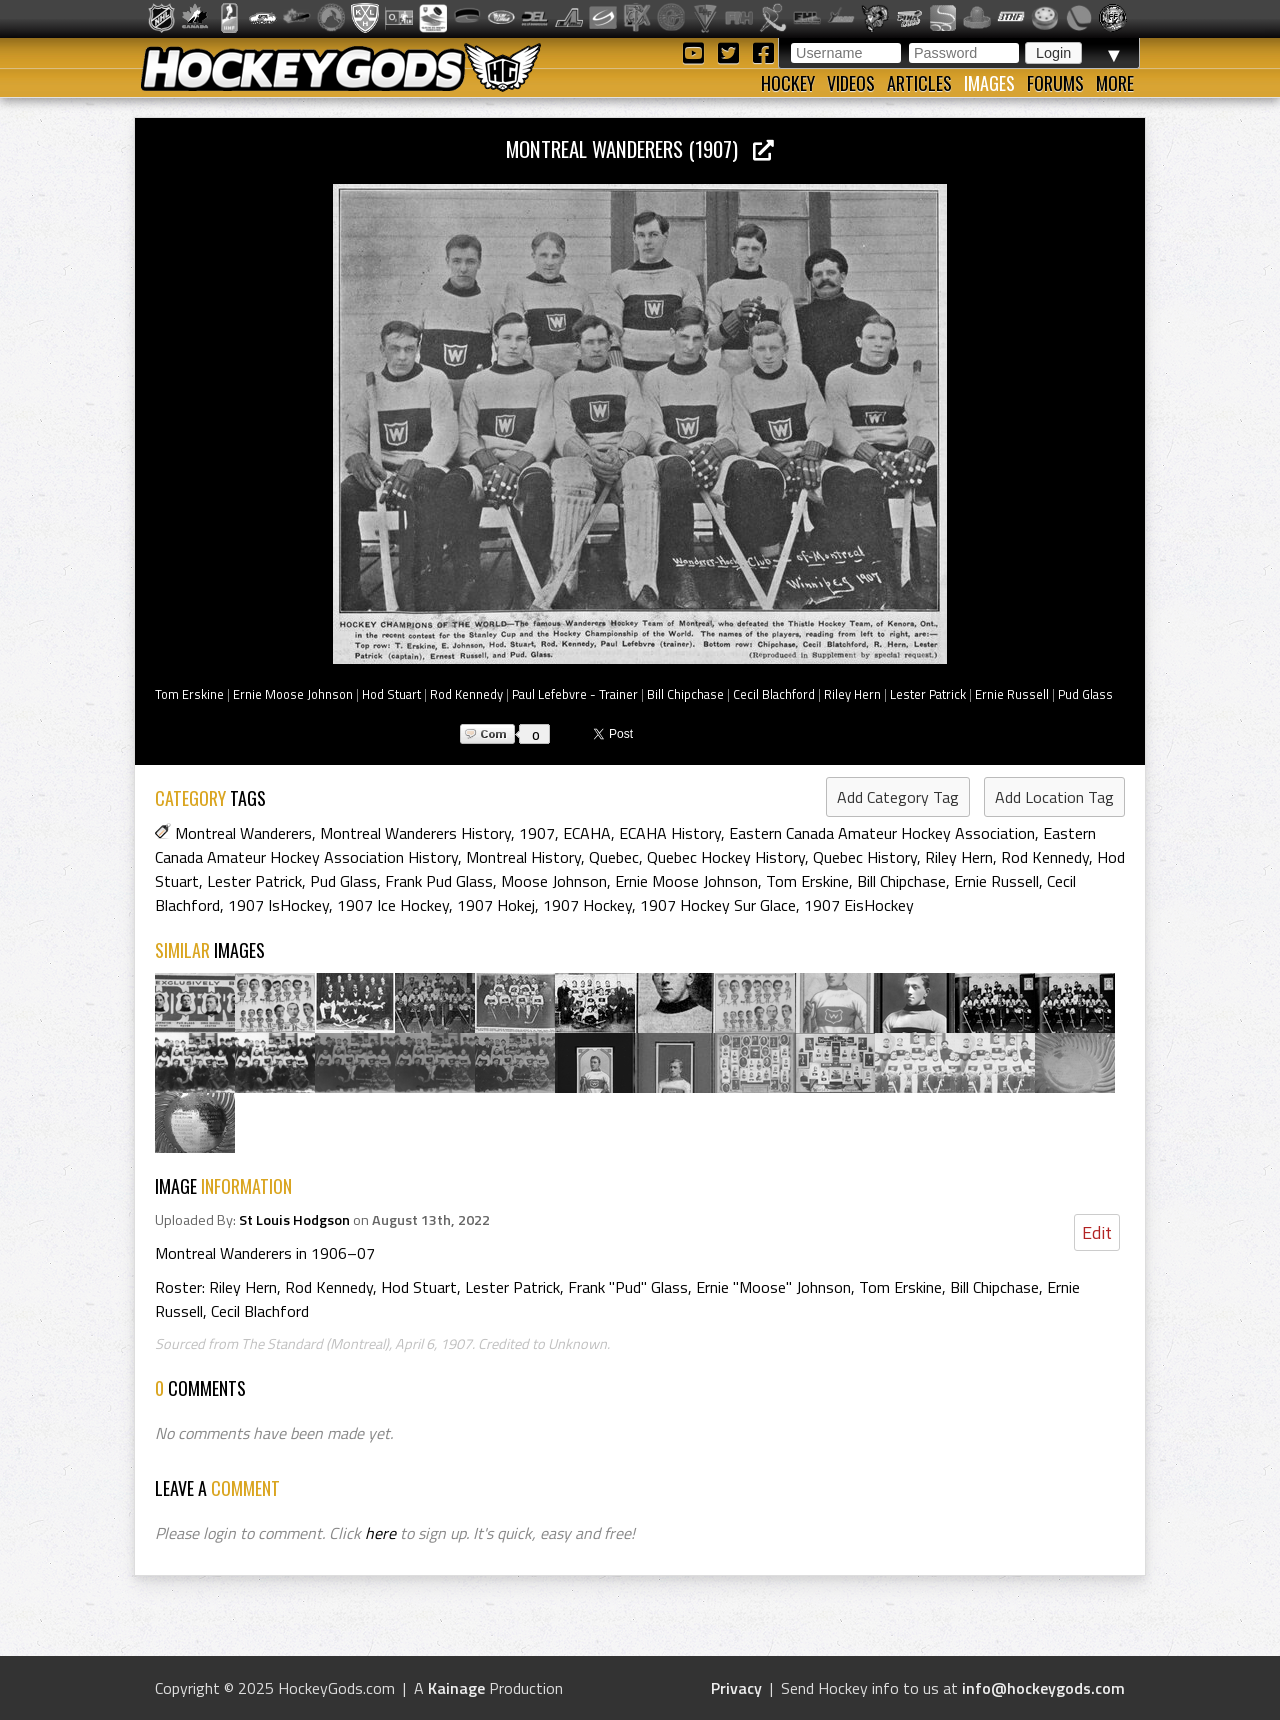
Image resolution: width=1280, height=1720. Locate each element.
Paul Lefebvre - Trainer (575, 694)
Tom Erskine (189, 694)
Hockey (788, 83)
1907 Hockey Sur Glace (718, 905)
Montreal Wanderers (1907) (640, 148)
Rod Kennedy (466, 694)
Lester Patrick (928, 694)
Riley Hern (852, 694)
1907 (537, 833)
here (380, 1533)
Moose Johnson (554, 881)
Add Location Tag (1054, 797)
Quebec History (865, 857)
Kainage (456, 1688)
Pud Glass (1085, 694)
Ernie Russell (1012, 694)
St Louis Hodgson (294, 1220)
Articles (919, 83)
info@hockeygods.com (1043, 1688)
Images (989, 83)
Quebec (614, 857)
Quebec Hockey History (726, 857)
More (1115, 83)
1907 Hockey (587, 905)
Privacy (736, 1688)
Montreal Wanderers (243, 833)
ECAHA (587, 833)
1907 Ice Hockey (393, 905)
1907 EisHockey (859, 905)
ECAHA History (670, 833)
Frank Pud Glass (439, 881)
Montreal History (523, 857)
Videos (851, 83)
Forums (1055, 83)
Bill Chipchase (685, 694)
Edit (1097, 1232)
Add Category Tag (898, 797)
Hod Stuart (391, 694)
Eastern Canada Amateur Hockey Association (882, 833)
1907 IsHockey (278, 905)
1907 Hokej (496, 905)
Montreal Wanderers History (415, 833)
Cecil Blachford (774, 694)
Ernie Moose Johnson (293, 694)
